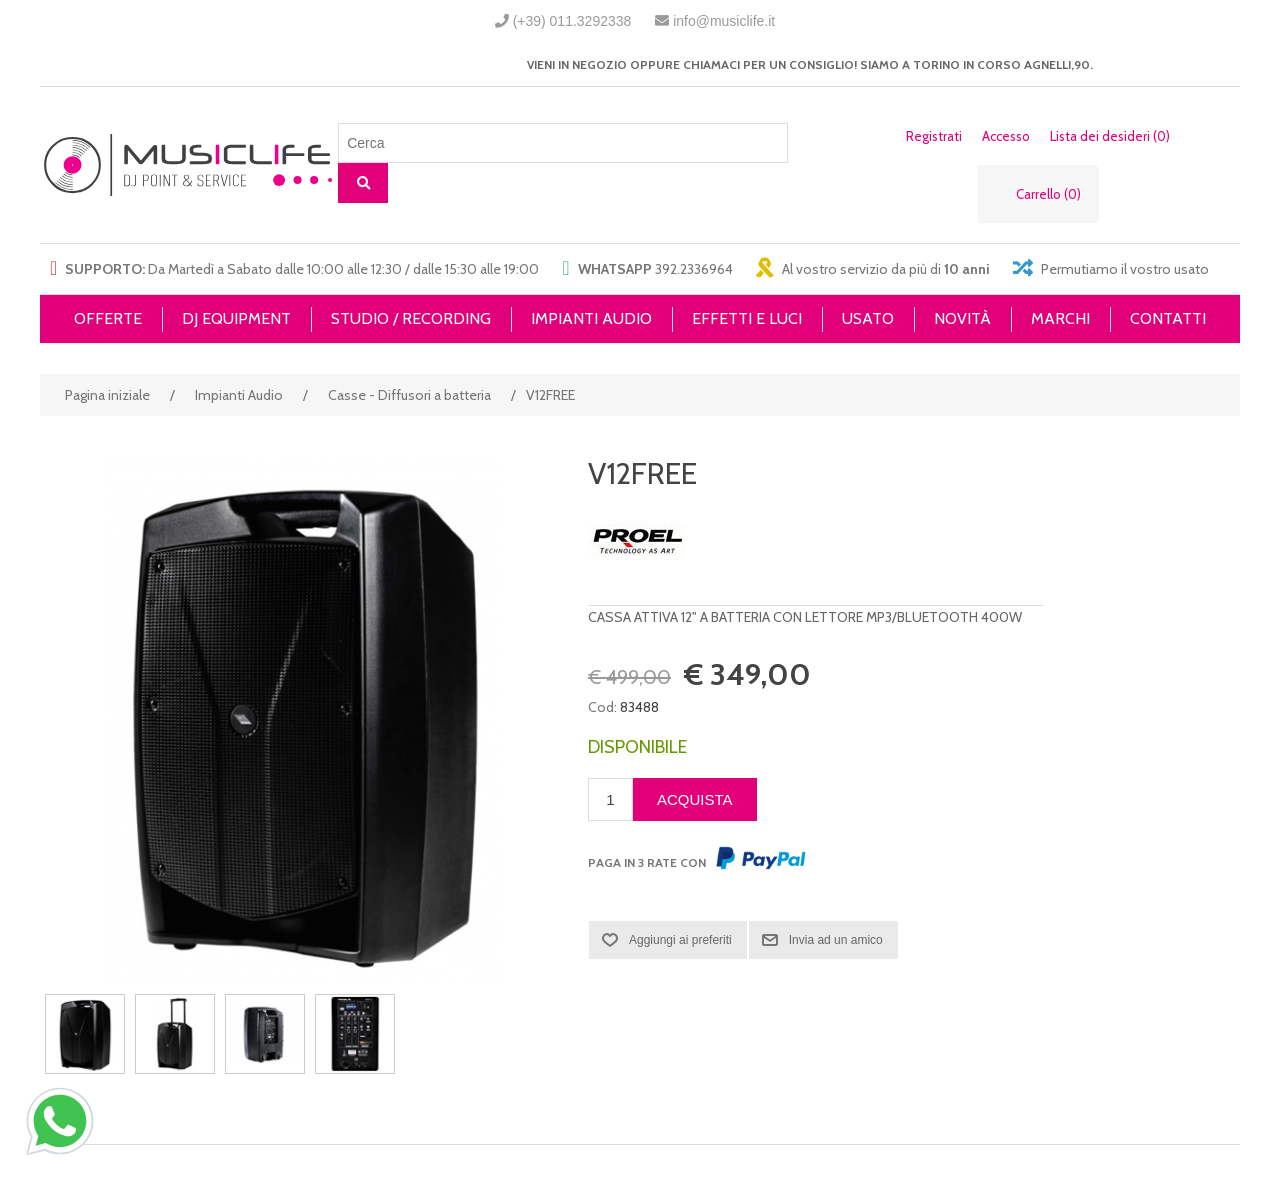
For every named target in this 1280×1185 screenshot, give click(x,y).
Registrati (934, 136)
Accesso (1006, 136)
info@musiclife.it (724, 21)
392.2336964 (694, 269)
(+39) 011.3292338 (572, 21)
